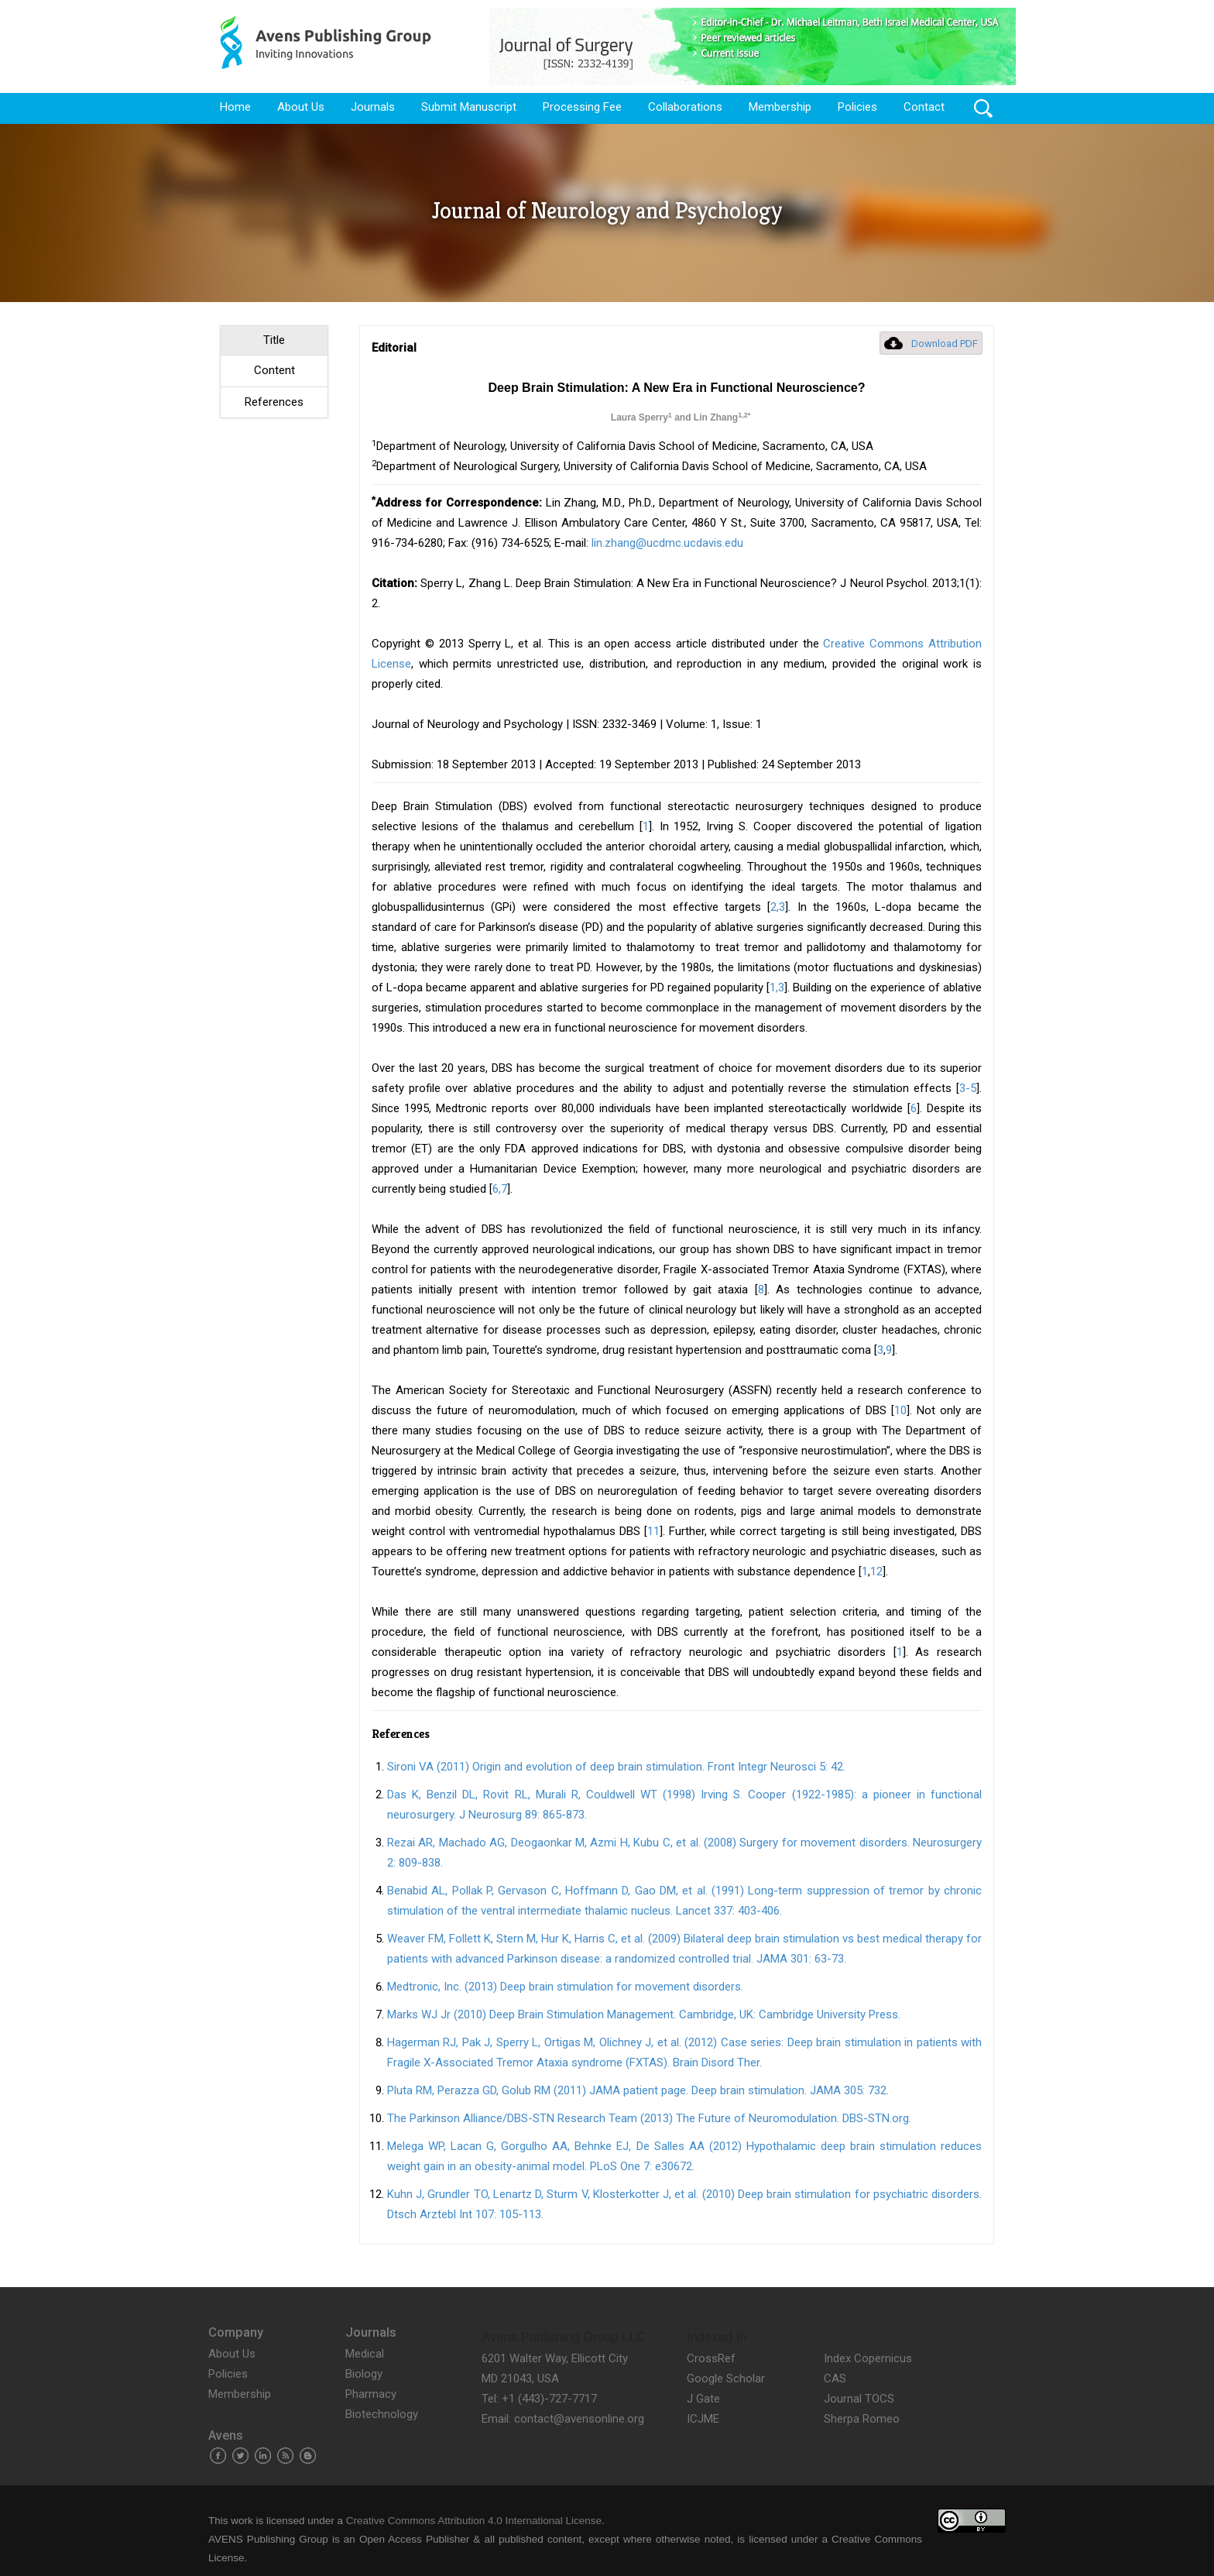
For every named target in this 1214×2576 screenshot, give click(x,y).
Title (274, 340)
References (274, 402)
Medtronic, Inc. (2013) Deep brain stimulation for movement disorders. (565, 1987)
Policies (857, 107)
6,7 (499, 1189)
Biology (363, 2374)
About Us (300, 107)
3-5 (967, 1088)
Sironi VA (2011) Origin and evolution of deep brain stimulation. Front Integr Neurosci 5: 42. (616, 1767)
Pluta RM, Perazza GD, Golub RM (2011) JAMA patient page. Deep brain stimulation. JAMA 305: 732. (638, 2090)
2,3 (777, 907)
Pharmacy (370, 2394)
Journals (373, 107)
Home (235, 107)
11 (653, 1531)
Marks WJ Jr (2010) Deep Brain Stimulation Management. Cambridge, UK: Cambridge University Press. (643, 2014)
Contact (924, 107)
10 (900, 1410)
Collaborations (685, 107)
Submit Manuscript (468, 107)
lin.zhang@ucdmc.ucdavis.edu (667, 543)
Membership (780, 107)
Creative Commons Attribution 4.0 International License (474, 2520)
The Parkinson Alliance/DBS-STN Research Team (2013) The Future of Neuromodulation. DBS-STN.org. (649, 2118)
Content (274, 370)
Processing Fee (582, 107)
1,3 (777, 987)
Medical (364, 2354)
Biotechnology (381, 2414)
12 (876, 1571)
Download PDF (944, 343)
